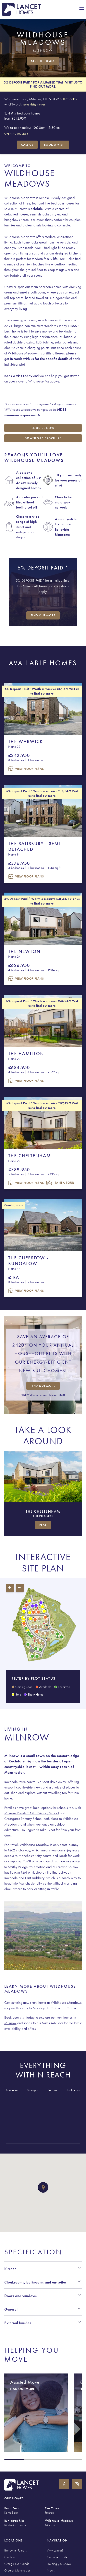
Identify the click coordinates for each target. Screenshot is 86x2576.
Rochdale (35, 209)
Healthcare (73, 2090)
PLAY (43, 1525)
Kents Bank (22, 2510)
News (51, 2570)
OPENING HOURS (16, 133)
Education (12, 2090)
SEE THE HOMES (43, 61)
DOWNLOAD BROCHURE (43, 438)
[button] (29, 1601)
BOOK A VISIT (54, 144)
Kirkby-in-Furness (22, 2522)
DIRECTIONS (68, 99)
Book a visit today (18, 376)
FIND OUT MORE (43, 615)
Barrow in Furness (15, 2550)
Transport (33, 2090)
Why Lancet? (55, 2550)
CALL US (27, 144)
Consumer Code (57, 2557)
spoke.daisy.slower (34, 104)
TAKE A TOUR (60, 1183)
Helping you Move (59, 2564)
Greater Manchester (17, 2570)
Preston (63, 2510)
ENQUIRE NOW (43, 428)
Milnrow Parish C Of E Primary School (31, 1813)
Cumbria (9, 2557)
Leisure (52, 2090)
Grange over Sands (16, 2564)
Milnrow (63, 2522)
